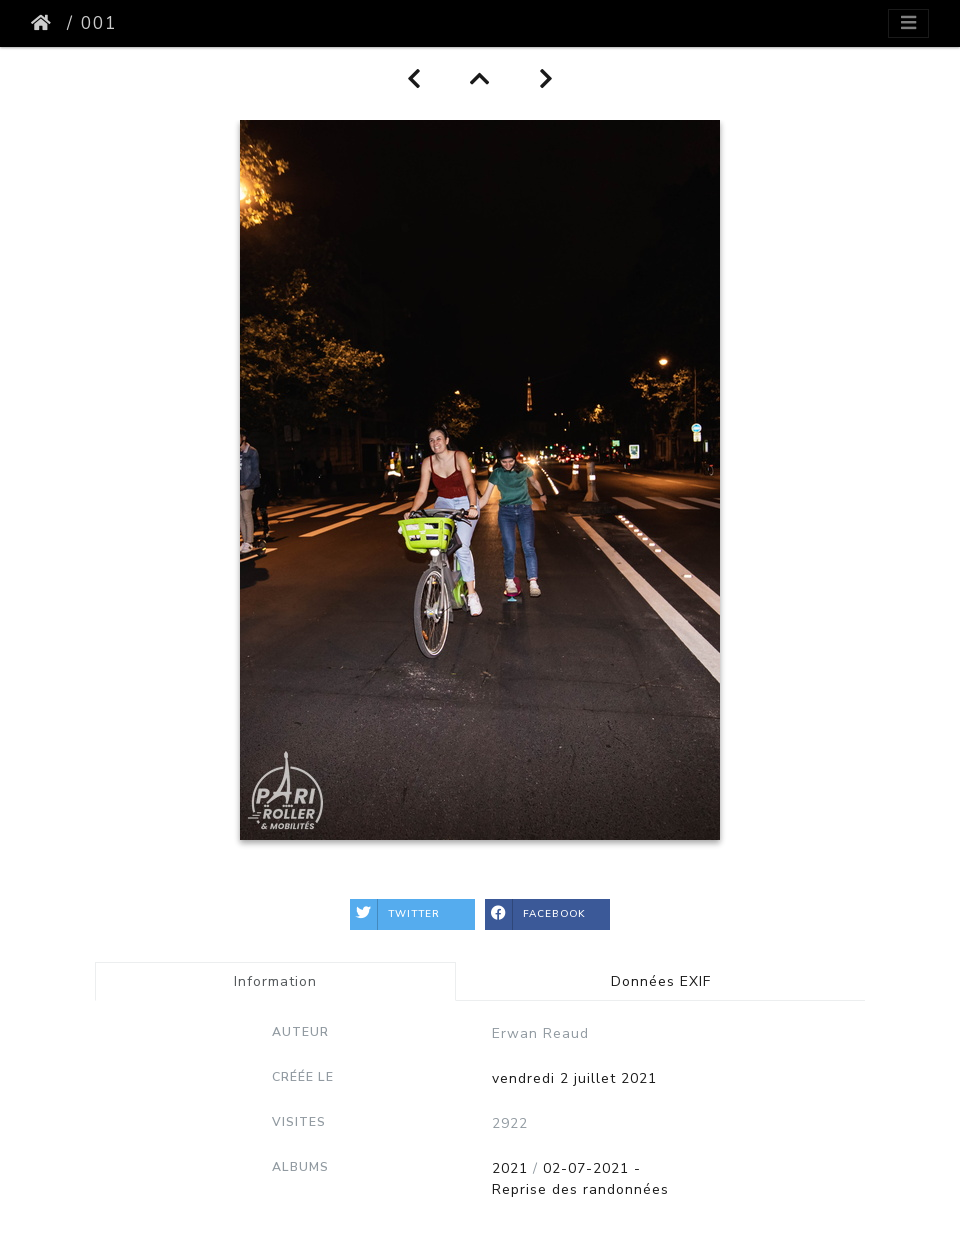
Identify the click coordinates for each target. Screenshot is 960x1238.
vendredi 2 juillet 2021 (574, 1078)
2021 (510, 1168)
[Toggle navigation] (908, 23)
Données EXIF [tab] (661, 981)
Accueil (45, 23)
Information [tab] (275, 981)
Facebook (535, 914)
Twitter (395, 914)
